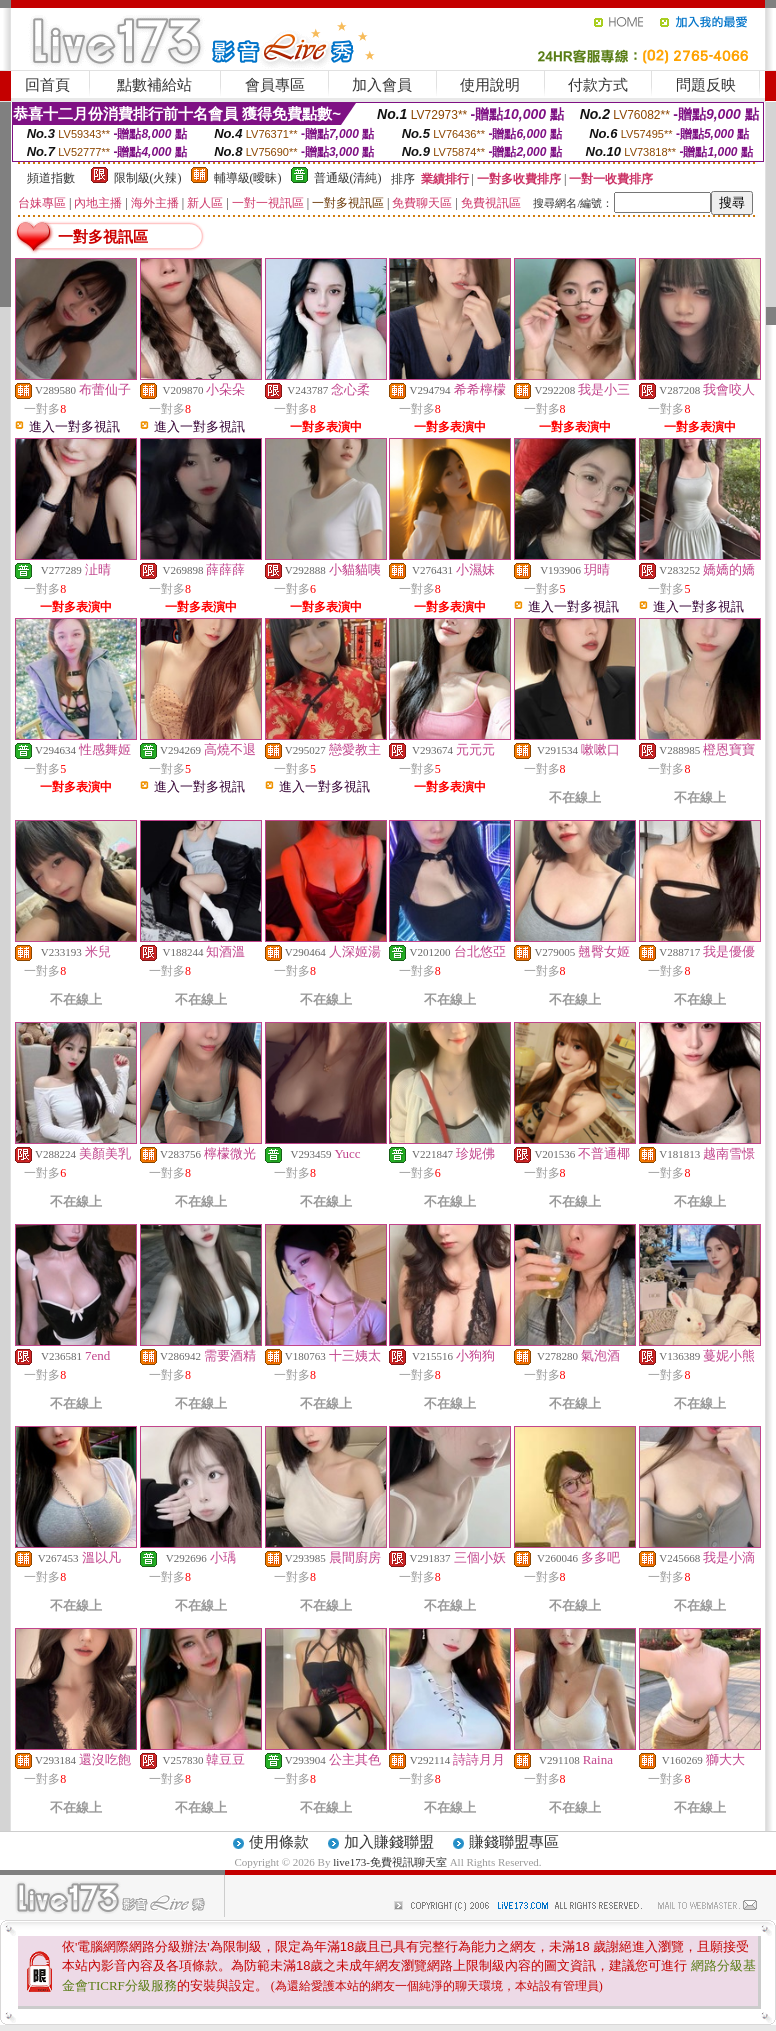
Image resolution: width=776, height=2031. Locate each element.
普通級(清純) (348, 178)
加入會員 (382, 85)
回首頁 (47, 85)
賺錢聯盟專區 (514, 1842)
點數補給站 (154, 85)
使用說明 (490, 85)
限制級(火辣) (148, 178)
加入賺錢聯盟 (389, 1842)
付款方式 (598, 85)
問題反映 (706, 85)
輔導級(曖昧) (248, 178)
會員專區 (275, 85)
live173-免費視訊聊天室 (390, 1862)
